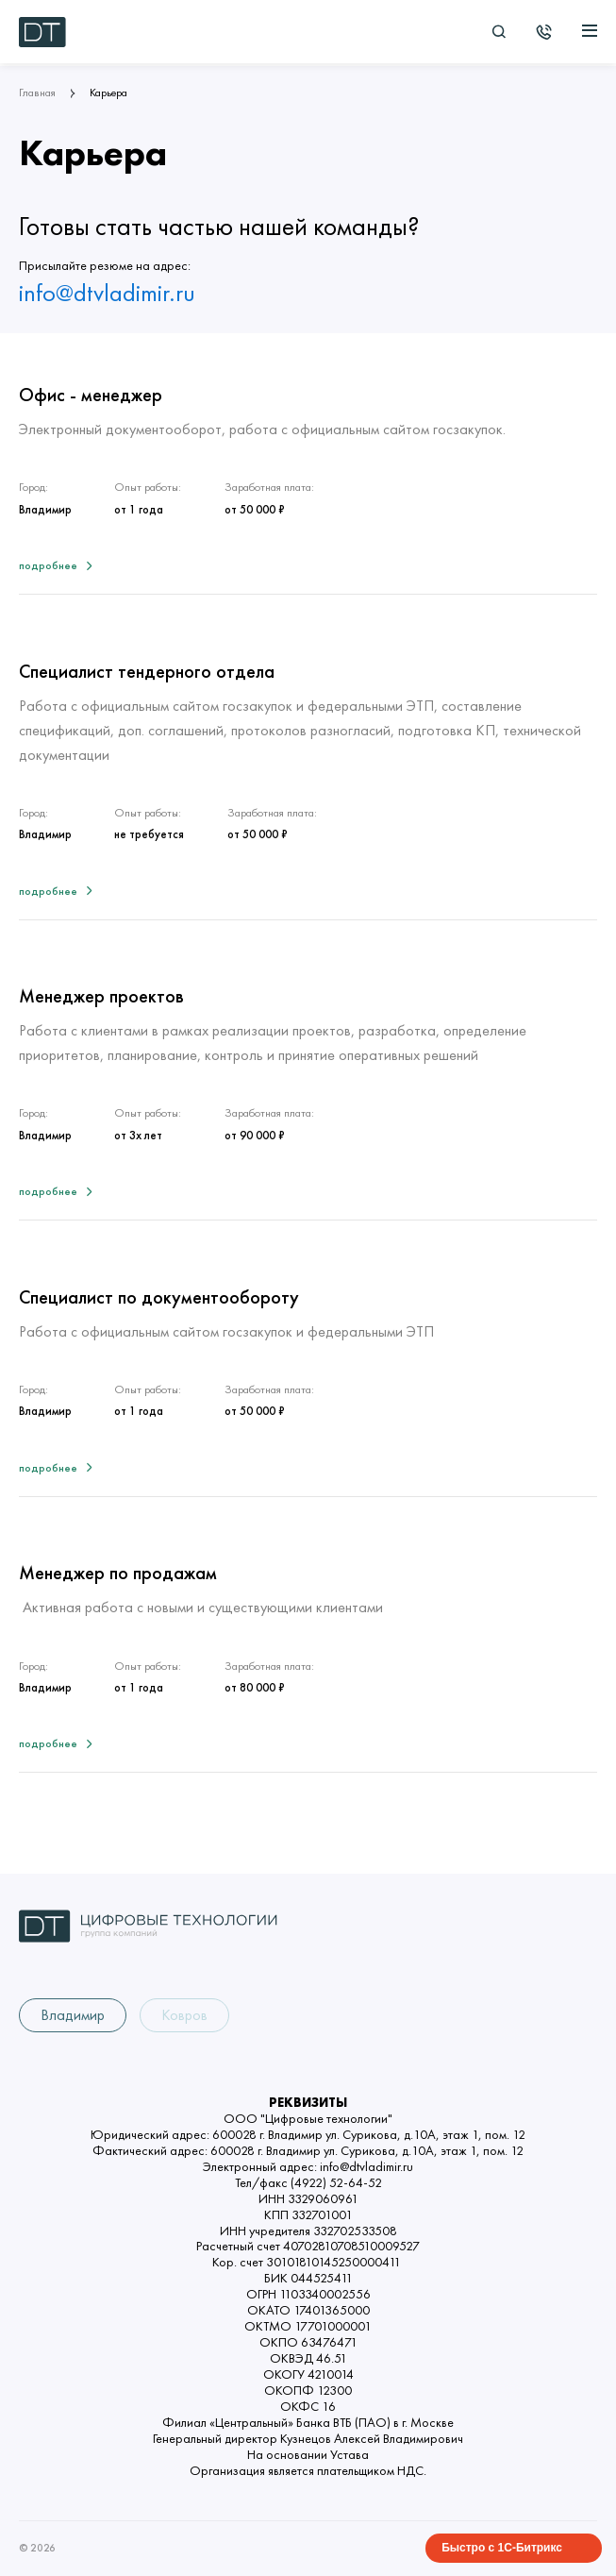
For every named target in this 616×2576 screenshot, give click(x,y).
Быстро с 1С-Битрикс (501, 2547)
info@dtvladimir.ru (107, 294)
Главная (37, 93)
